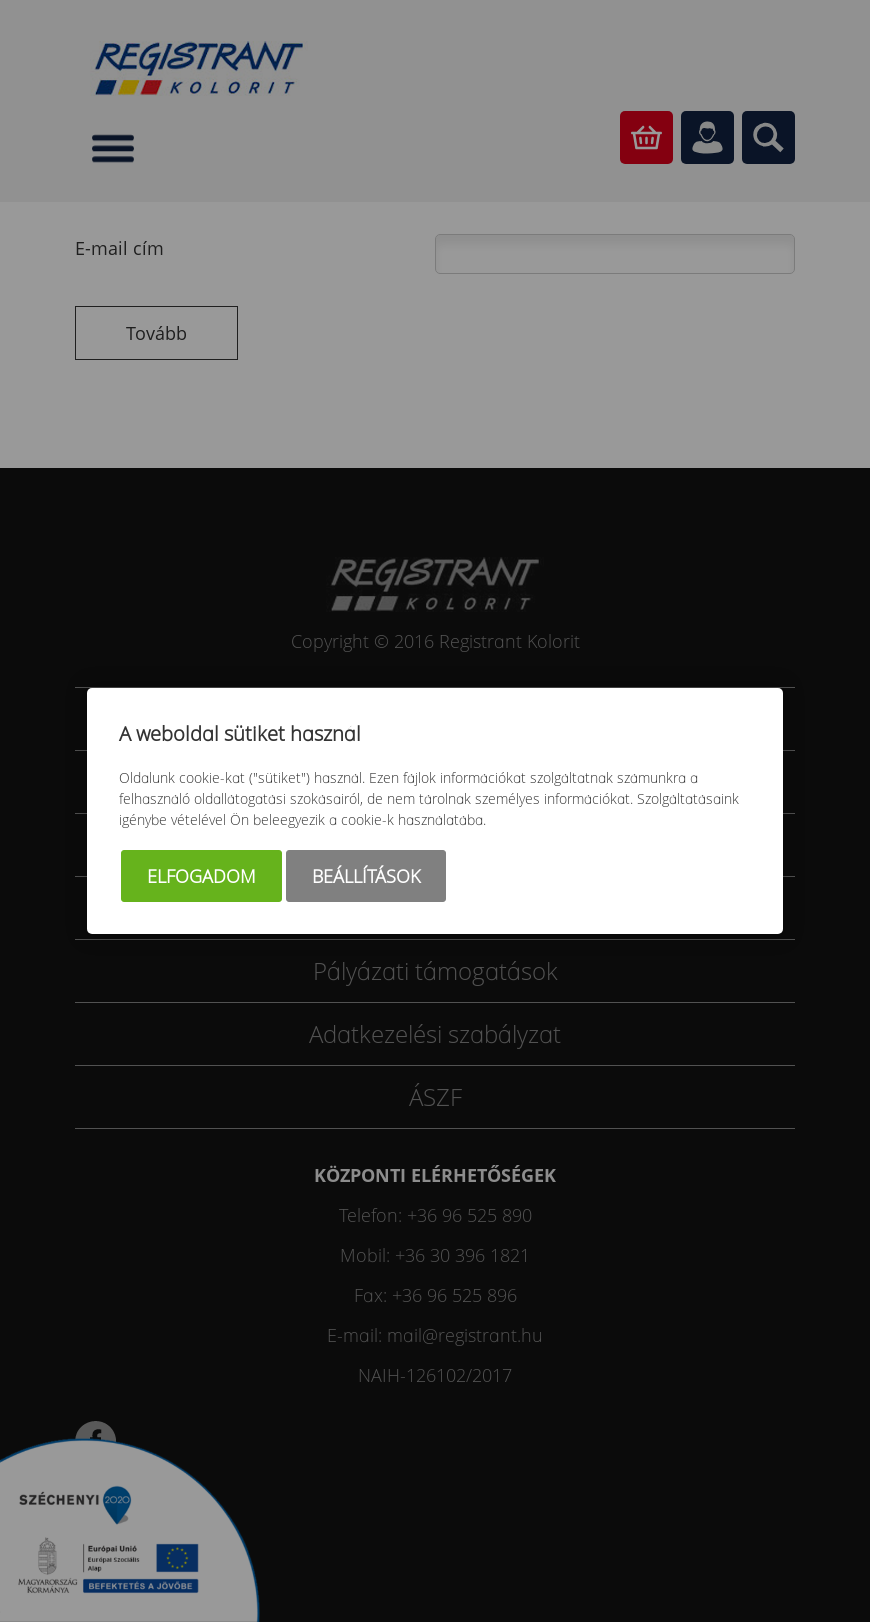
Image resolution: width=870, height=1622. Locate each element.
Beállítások (366, 876)
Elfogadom (201, 876)
